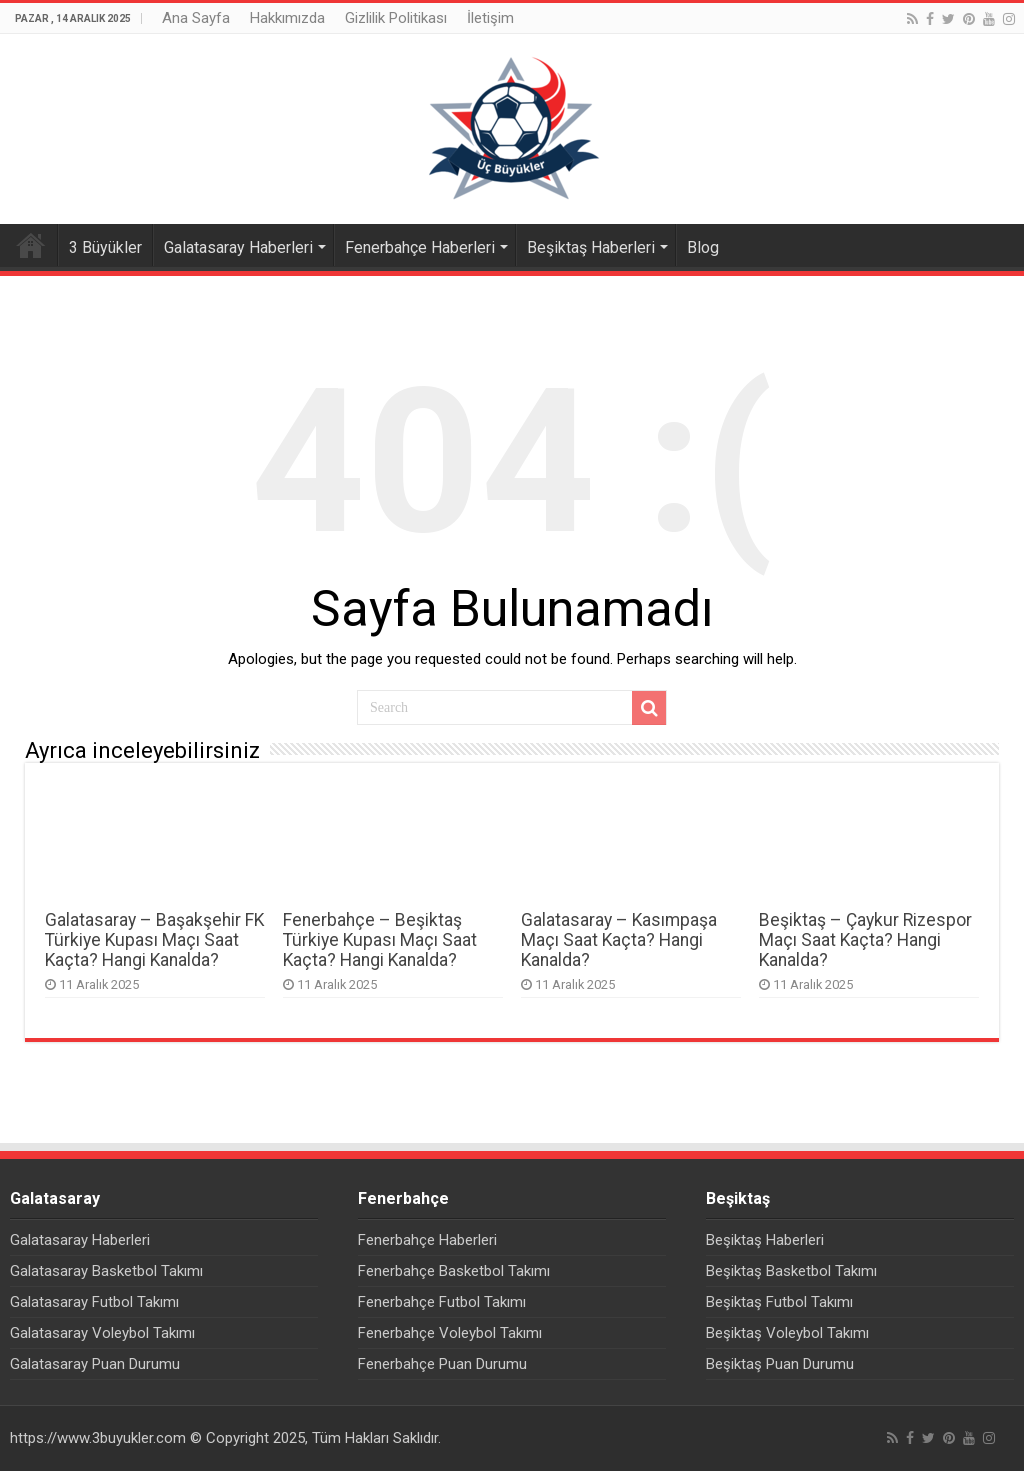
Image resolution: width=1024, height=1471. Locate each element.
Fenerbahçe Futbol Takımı (442, 1302)
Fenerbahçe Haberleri (420, 247)
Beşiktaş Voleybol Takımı (787, 1333)
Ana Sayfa (196, 18)
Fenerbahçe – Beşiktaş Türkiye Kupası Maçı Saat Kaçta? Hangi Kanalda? (380, 940)
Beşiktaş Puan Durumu (780, 1364)
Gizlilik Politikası (396, 18)
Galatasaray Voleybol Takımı (102, 1333)
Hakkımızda (287, 18)
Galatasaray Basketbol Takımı (106, 1271)
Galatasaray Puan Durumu (95, 1364)
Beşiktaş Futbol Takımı (779, 1302)
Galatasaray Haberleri (238, 247)
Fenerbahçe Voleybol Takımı (450, 1333)
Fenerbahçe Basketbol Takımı (454, 1271)
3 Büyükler (105, 247)
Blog (703, 247)
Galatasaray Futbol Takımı (94, 1302)
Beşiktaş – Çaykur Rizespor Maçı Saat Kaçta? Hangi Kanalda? (865, 940)
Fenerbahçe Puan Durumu (442, 1364)
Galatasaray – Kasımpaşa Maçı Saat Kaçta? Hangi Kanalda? (619, 940)
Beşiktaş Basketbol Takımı (791, 1271)
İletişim (490, 18)
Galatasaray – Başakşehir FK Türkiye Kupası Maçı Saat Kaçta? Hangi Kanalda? (154, 940)
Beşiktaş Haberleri (591, 247)
